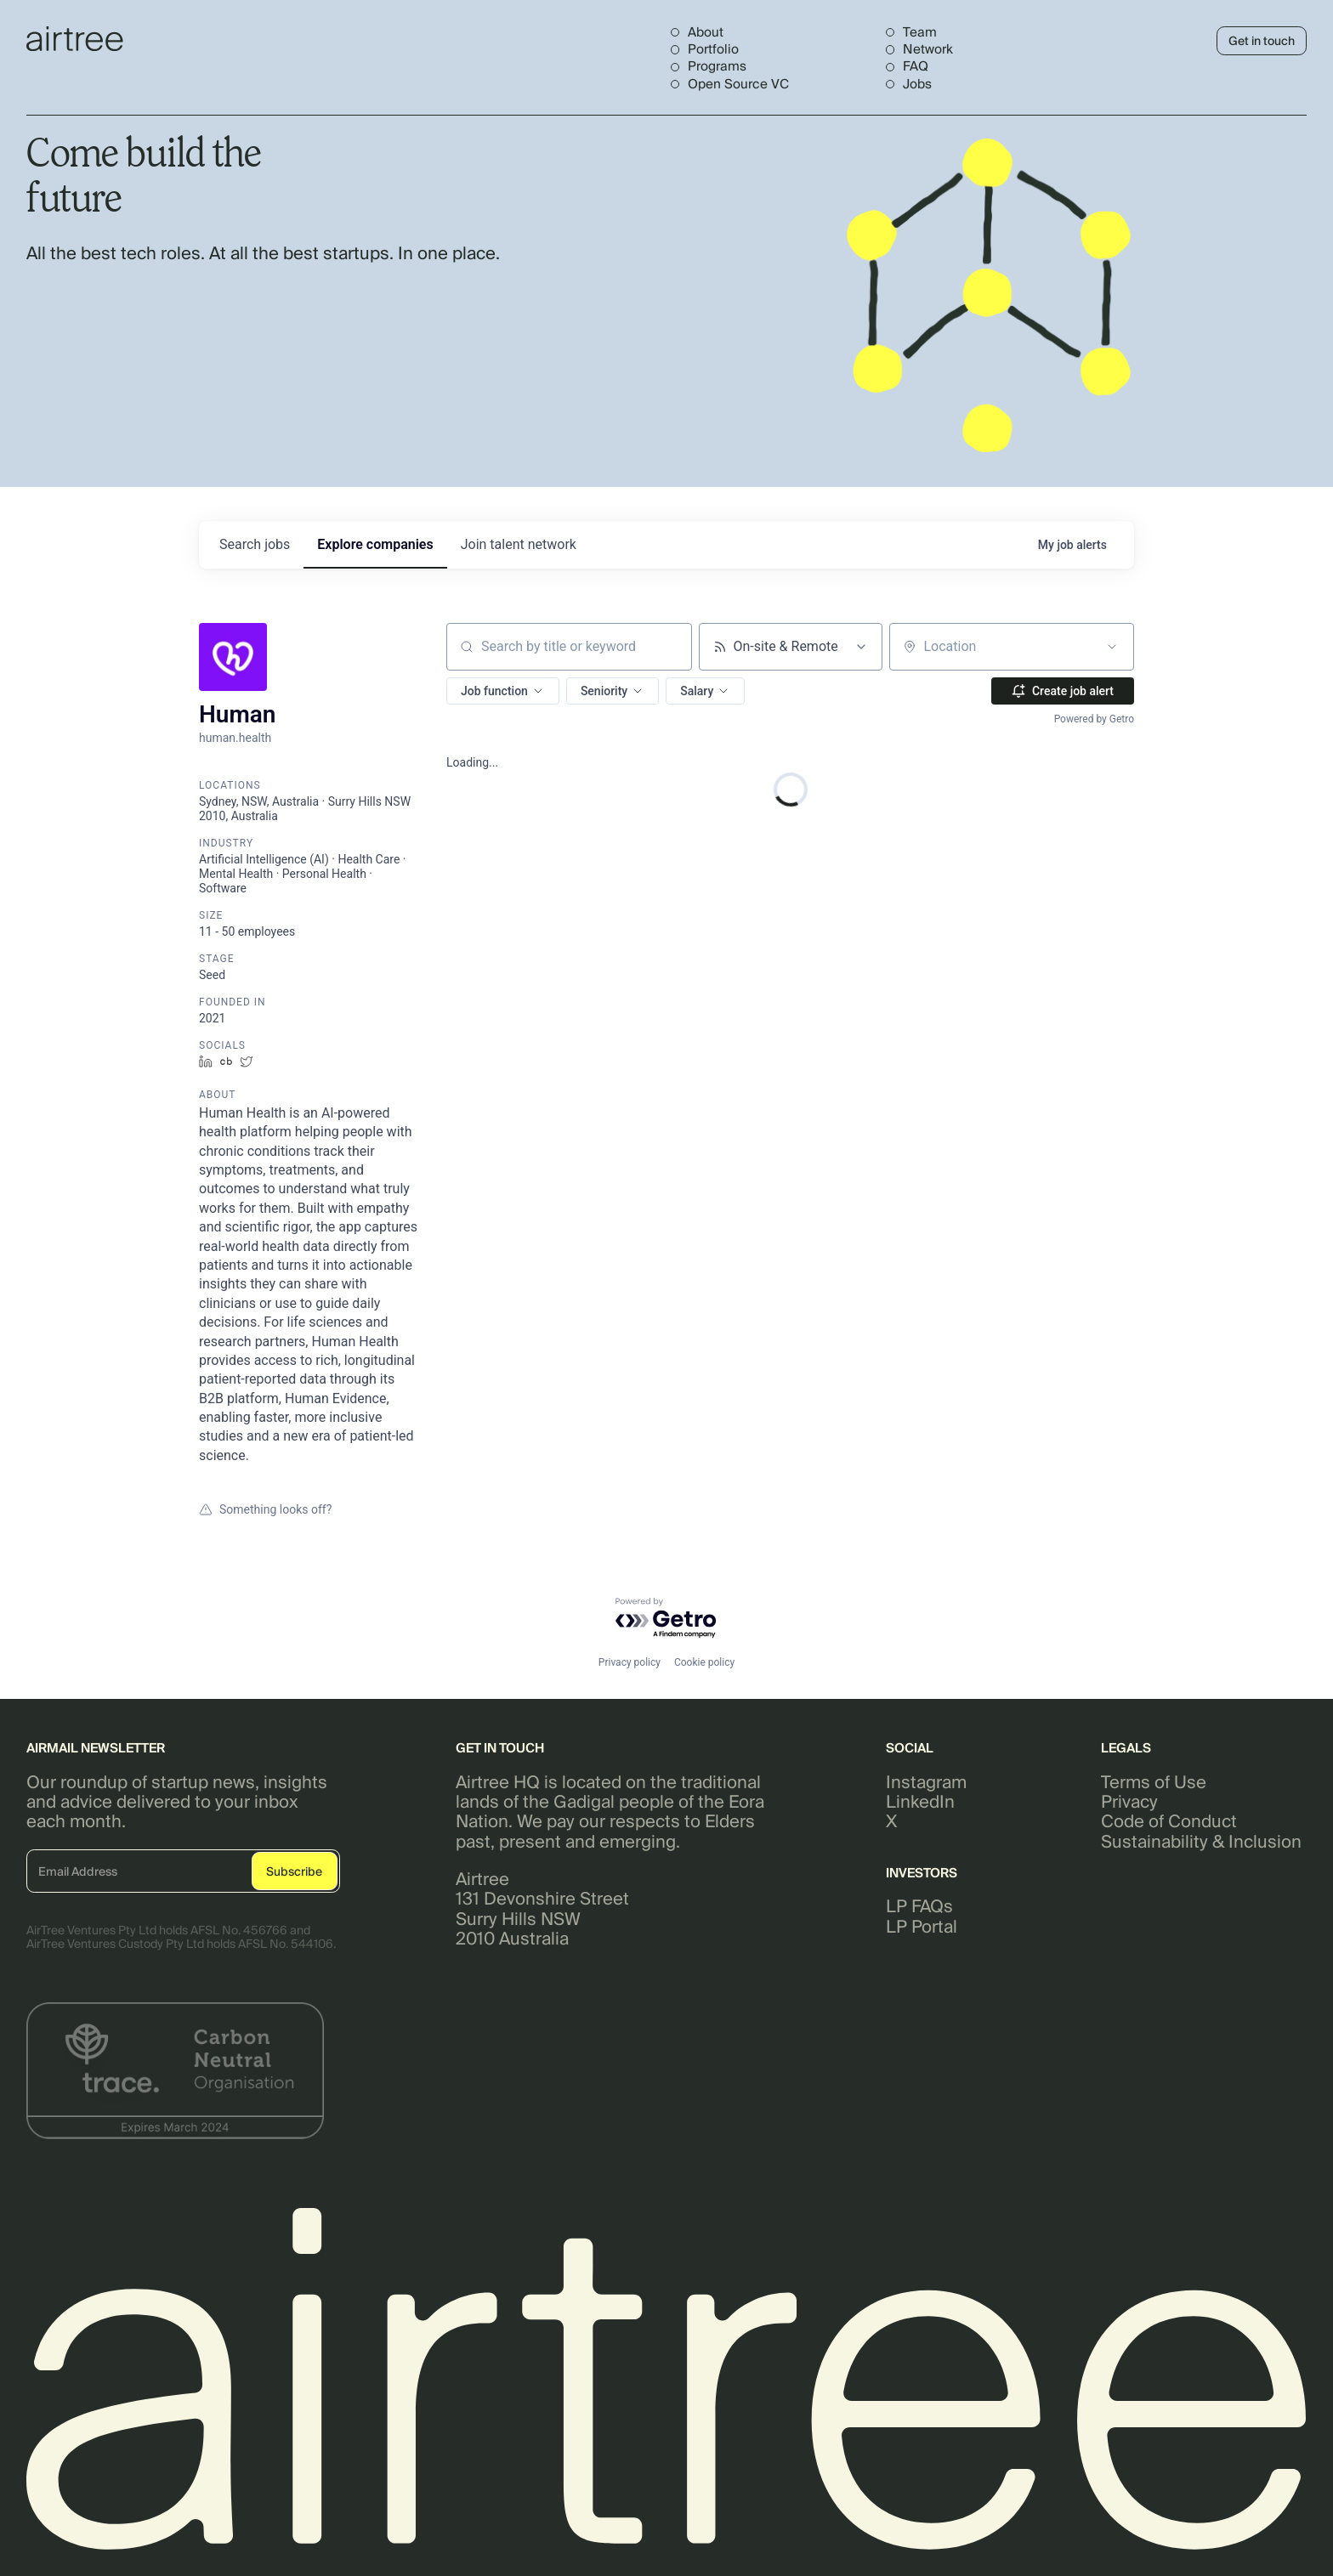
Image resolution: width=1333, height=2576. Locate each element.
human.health (235, 737)
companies (375, 544)
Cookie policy (704, 1662)
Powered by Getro (1094, 719)
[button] (502, 691)
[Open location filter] (1112, 646)
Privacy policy (629, 1662)
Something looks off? (265, 1509)
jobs (254, 544)
